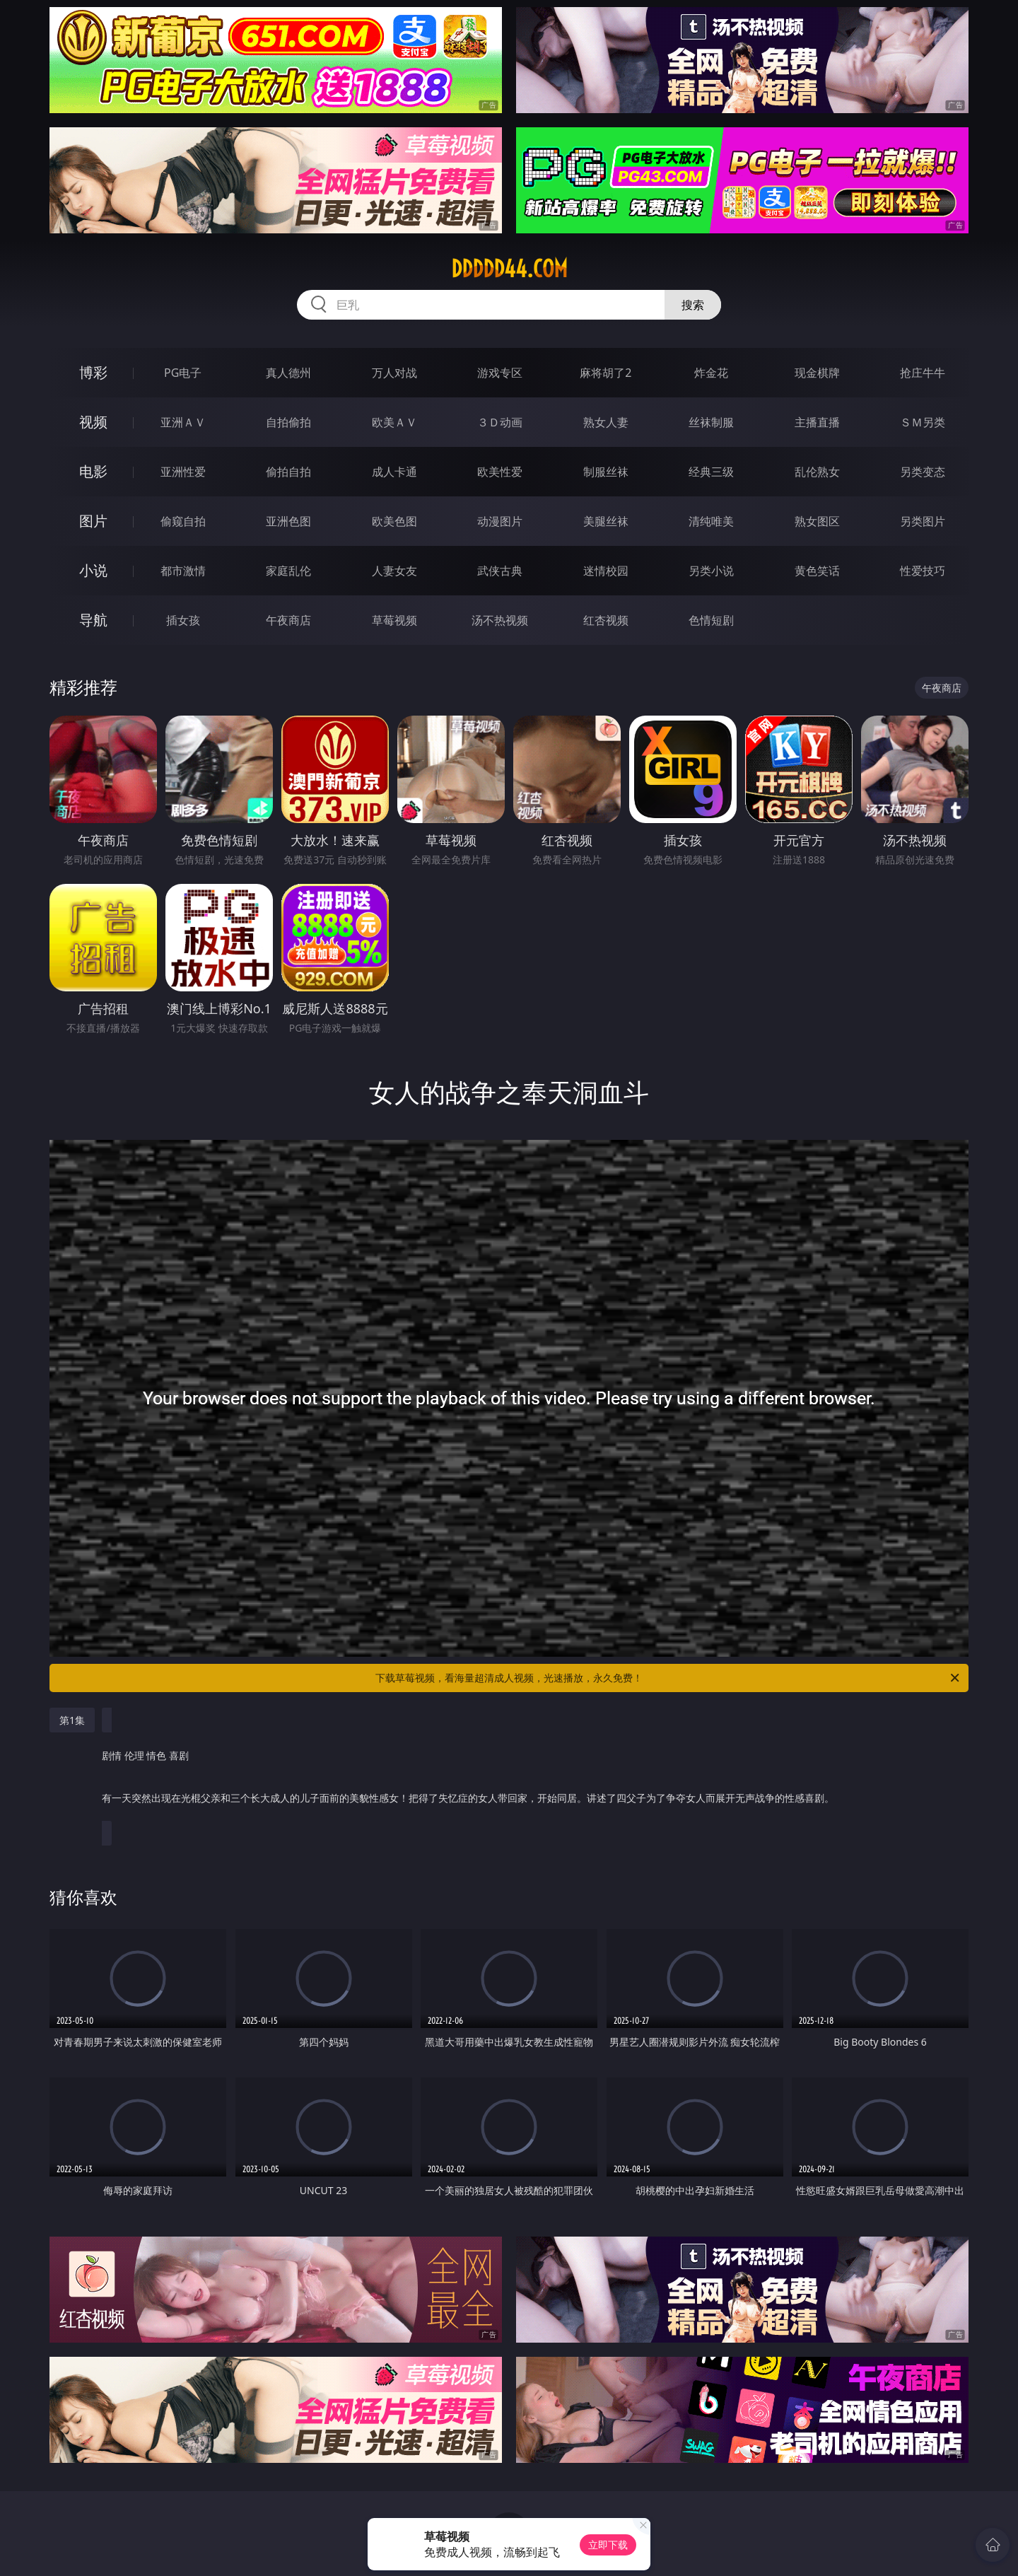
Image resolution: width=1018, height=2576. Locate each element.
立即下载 (608, 2544)
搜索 (692, 305)
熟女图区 (817, 521)
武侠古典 (499, 570)
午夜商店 (288, 620)
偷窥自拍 (183, 521)
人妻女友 (394, 570)
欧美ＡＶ (394, 422)
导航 (93, 619)
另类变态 (922, 471)
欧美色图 (394, 521)
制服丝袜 (605, 471)
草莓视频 (394, 620)
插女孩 (183, 620)
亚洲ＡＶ (183, 422)
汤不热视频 (500, 620)
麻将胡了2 (605, 372)
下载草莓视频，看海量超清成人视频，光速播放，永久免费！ (668, 1677)
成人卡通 (394, 471)
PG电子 (182, 372)
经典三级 (711, 471)
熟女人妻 (605, 422)
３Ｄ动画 (499, 422)
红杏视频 (605, 620)
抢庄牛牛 (922, 372)
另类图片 (922, 521)
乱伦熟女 (817, 471)
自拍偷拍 (288, 422)
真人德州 (288, 372)
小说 (93, 570)
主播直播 (817, 422)
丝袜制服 (711, 422)
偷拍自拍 (288, 471)
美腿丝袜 (605, 521)
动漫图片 (499, 521)
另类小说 (711, 570)
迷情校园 (605, 570)
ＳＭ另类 (922, 422)
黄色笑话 (817, 570)
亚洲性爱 (183, 471)
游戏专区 (499, 372)
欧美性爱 (499, 471)
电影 (93, 471)
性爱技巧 (922, 570)
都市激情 (183, 570)
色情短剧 (711, 620)
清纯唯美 (711, 521)
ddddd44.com (509, 269)
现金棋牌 (817, 372)
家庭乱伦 (288, 570)
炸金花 (711, 372)
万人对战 (394, 372)
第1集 (72, 1720)
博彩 (93, 372)
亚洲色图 (288, 521)
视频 (93, 421)
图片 (93, 520)
